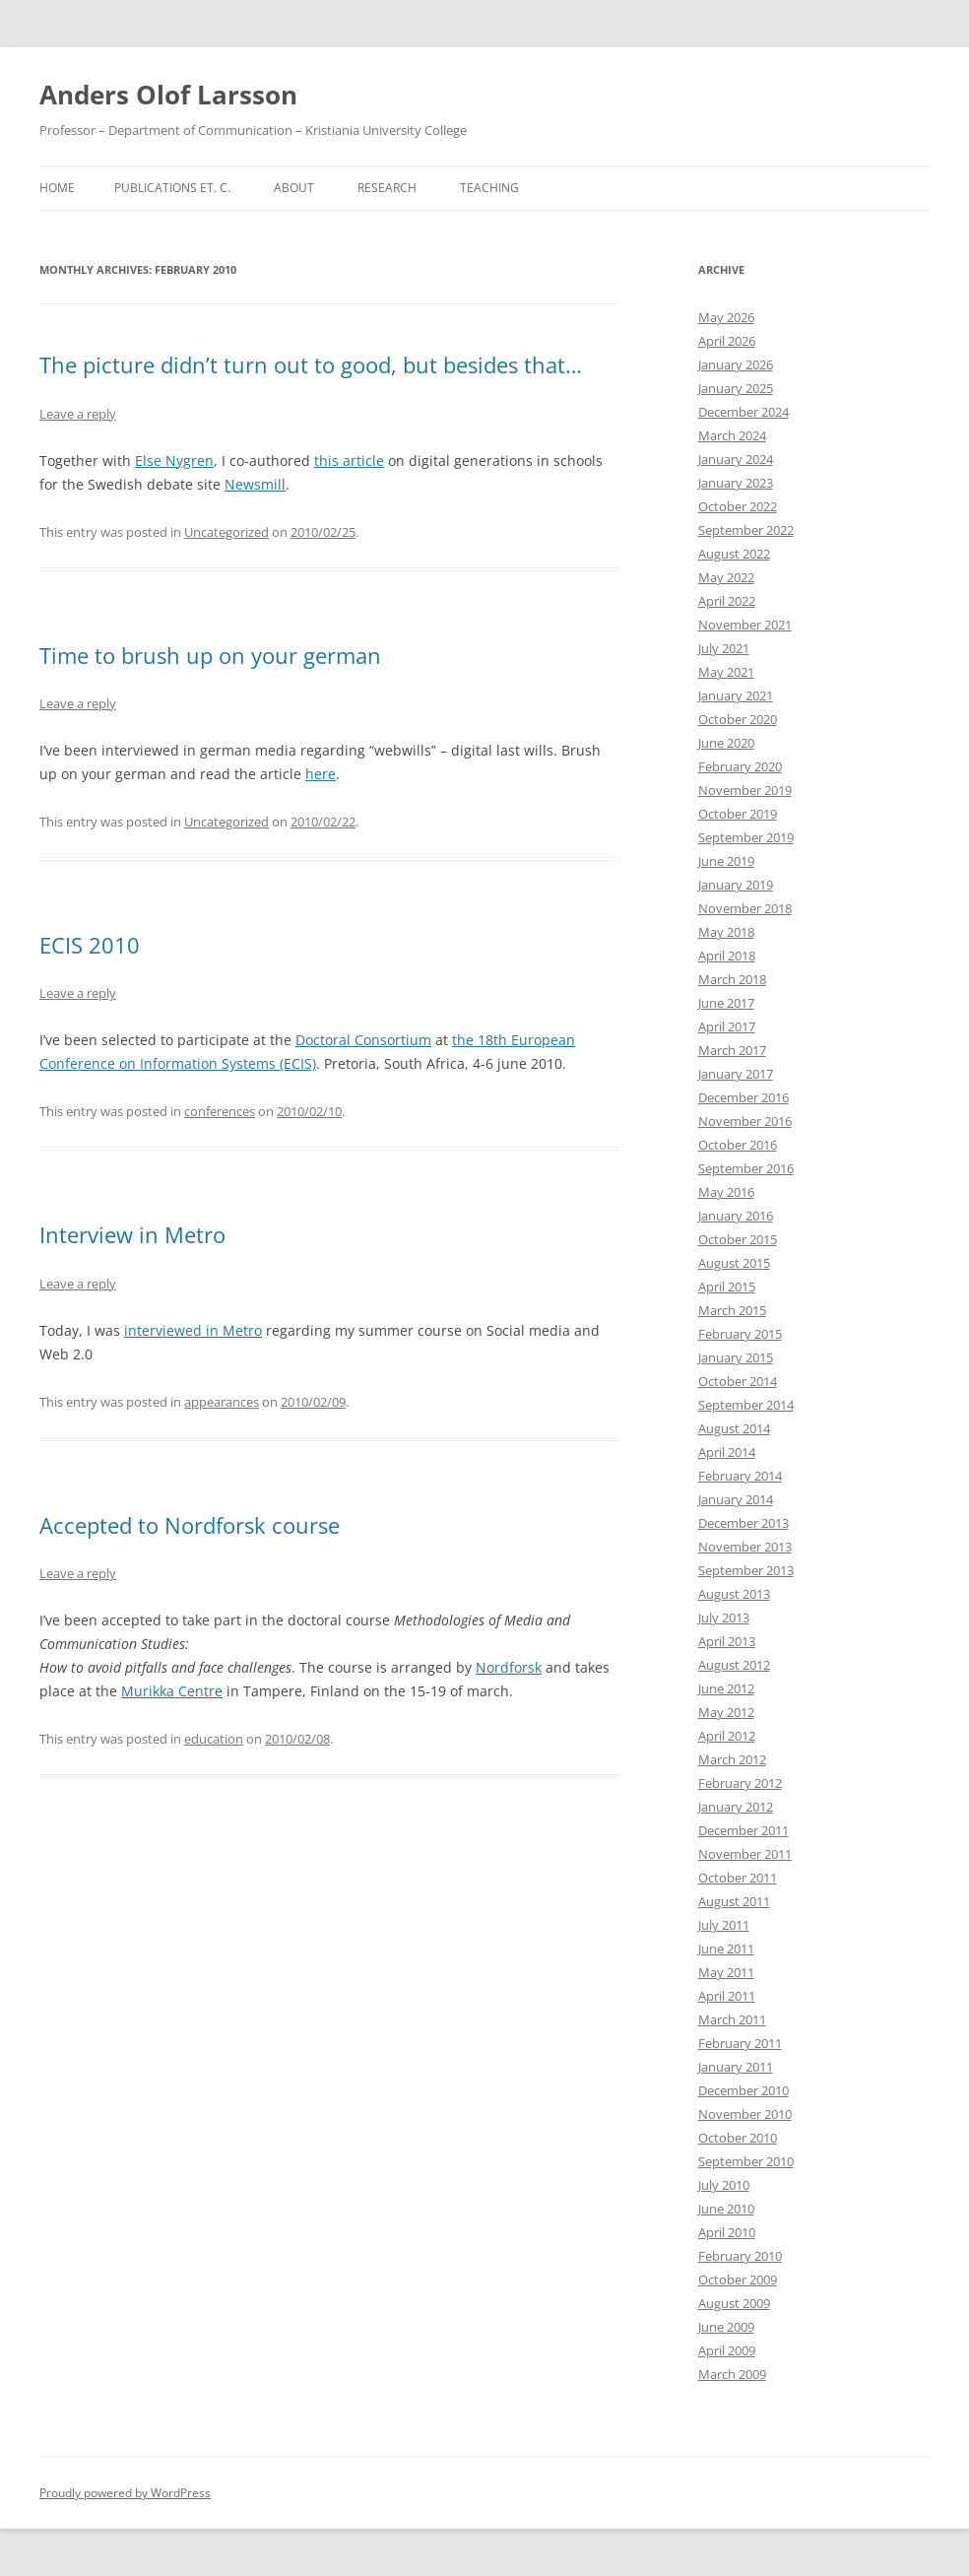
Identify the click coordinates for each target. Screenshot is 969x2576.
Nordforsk (509, 1667)
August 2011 (734, 1901)
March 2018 (732, 979)
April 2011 (726, 1996)
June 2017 (726, 1003)
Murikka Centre (172, 1691)
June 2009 (726, 2327)
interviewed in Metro (193, 1330)
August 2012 (734, 1665)
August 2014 (734, 1428)
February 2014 (740, 1476)
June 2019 (726, 861)
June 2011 (726, 1948)
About (294, 187)
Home (57, 187)
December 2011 (743, 1830)
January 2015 (735, 1357)
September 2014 (746, 1405)
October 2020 (737, 719)
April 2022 (726, 601)
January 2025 (735, 388)
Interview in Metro (132, 1234)
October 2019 (737, 814)
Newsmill (255, 484)
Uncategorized (226, 532)
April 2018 (726, 955)
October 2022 (737, 506)
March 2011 (732, 2019)
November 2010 (745, 2114)
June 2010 (726, 2208)
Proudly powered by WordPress (125, 2492)
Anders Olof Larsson (168, 94)
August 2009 (734, 2303)
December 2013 (743, 1523)
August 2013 (734, 1594)
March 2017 (732, 1050)
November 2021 (745, 624)
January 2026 (735, 364)
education (213, 1739)
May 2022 (726, 577)
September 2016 (746, 1168)
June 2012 (726, 1688)
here (320, 773)
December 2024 (743, 412)
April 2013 (726, 1641)
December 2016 (743, 1097)
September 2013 (746, 1570)
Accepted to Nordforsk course (189, 1525)
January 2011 (735, 2067)
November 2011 (745, 1854)
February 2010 (740, 2256)
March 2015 (732, 1310)
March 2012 (732, 1759)
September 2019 (746, 837)
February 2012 (740, 1783)
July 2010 (723, 2185)
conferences (219, 1111)
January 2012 (735, 1807)
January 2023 (735, 483)
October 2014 (737, 1381)
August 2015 (734, 1263)
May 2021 (726, 672)
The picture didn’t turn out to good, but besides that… (310, 364)
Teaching (489, 187)
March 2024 (732, 435)
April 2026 (726, 341)
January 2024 (735, 459)
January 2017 (735, 1074)
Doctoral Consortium (363, 1039)
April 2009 (726, 2350)
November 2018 (745, 908)
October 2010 (737, 2138)
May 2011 (726, 1972)
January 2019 (735, 884)
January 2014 (735, 1499)
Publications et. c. (172, 187)
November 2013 (745, 1546)
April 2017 (726, 1026)
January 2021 (735, 695)
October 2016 (737, 1145)
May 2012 (726, 1712)
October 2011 (737, 1877)
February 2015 (740, 1334)
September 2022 (746, 530)
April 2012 (726, 1736)
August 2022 (734, 553)
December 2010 (743, 2090)
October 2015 (737, 1239)
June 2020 (726, 743)
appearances (221, 1402)
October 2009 (737, 2279)
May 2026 (726, 317)
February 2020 (740, 766)
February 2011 (740, 2043)
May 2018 (726, 932)
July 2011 (723, 1925)
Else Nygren (174, 460)
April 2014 (726, 1452)
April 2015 (726, 1286)
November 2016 (745, 1121)
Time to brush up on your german (210, 655)
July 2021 (723, 648)
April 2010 (726, 2232)
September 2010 (746, 2161)
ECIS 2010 (89, 944)
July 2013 (723, 1617)
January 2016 (735, 1215)
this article (349, 460)
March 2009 (732, 2374)
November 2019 (745, 790)
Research (387, 187)
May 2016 (726, 1192)
